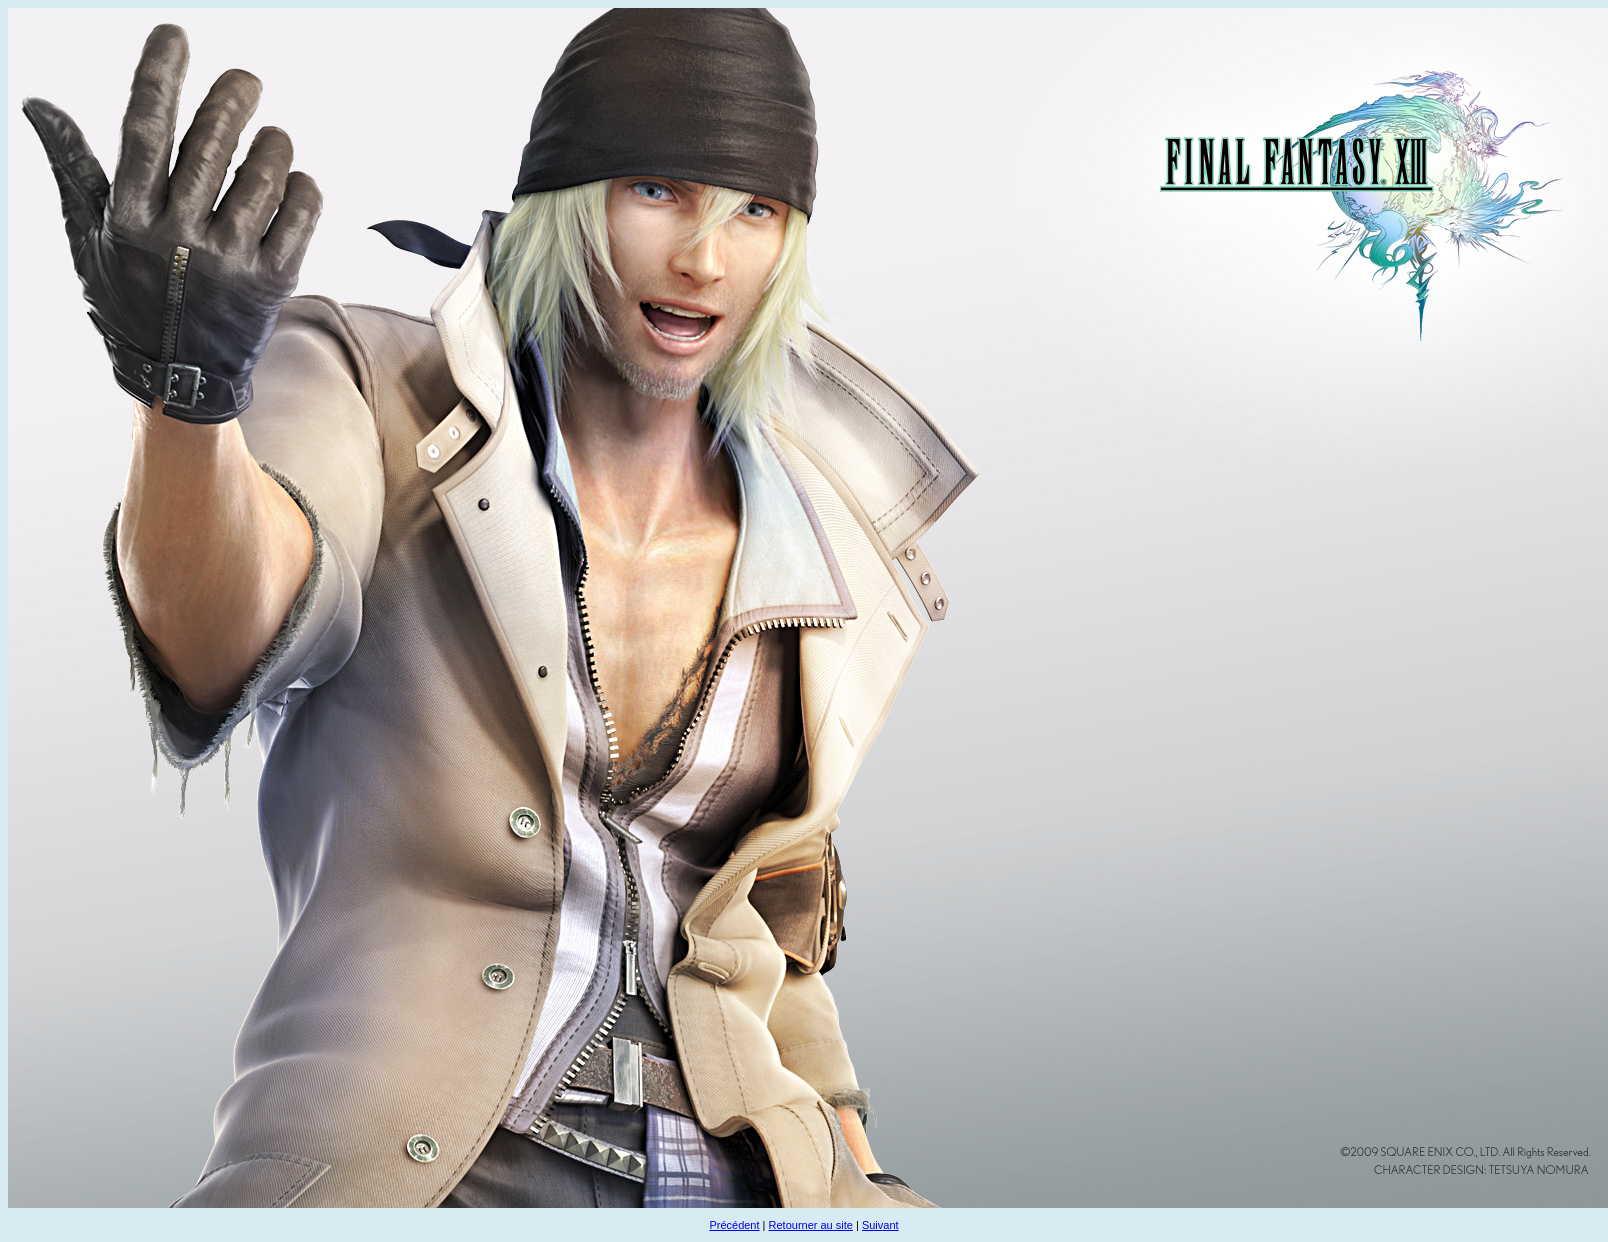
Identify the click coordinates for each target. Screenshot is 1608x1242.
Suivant (880, 1225)
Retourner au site (811, 1225)
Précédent (734, 1225)
